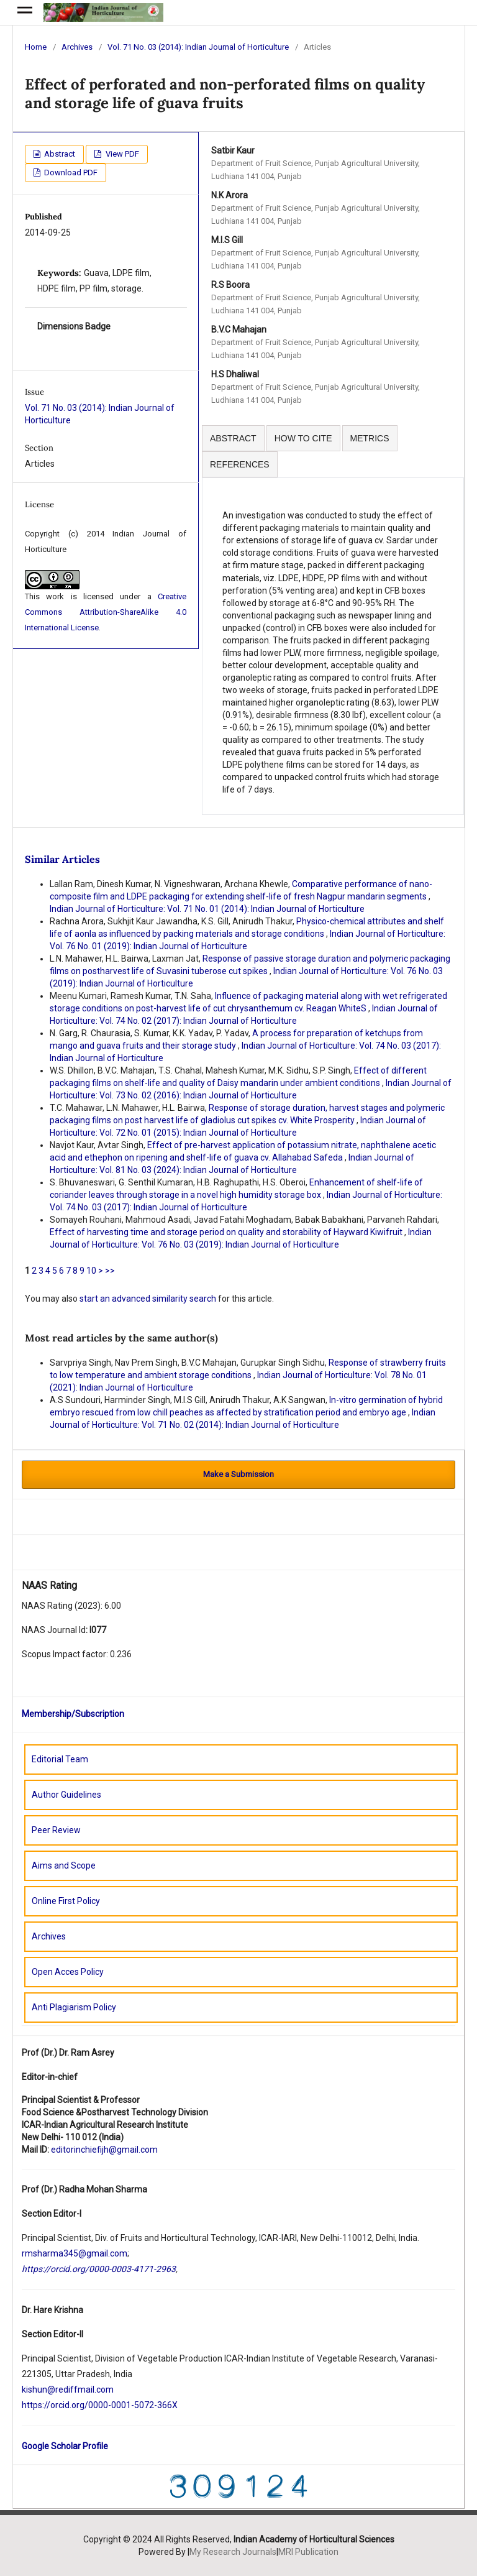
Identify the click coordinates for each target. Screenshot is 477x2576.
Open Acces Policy (68, 1972)
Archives (77, 47)
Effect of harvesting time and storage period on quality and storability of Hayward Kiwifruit (227, 1232)
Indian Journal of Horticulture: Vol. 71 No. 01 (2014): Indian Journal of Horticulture (207, 909)
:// (46, 2405)
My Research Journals (232, 2552)
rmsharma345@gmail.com (74, 2253)
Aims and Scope (64, 1865)
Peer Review (56, 1830)
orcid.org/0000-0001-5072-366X (114, 2405)
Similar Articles (62, 859)
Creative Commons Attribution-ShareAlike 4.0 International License (105, 612)
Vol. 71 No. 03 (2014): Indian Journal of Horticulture (198, 47)
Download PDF (70, 172)
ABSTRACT (233, 438)
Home (36, 47)
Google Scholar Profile (65, 2446)
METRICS (369, 438)
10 (91, 1271)
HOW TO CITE (303, 438)
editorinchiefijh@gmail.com (104, 2150)
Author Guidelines (66, 1795)
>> (110, 1271)
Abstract (58, 154)
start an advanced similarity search (148, 1299)
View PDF (121, 154)
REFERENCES (240, 464)
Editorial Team (60, 1759)
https (32, 2405)
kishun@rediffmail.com (68, 2389)
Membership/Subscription (73, 1714)
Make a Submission (238, 1474)
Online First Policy (66, 1901)
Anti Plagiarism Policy (74, 2007)
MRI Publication (308, 2552)
